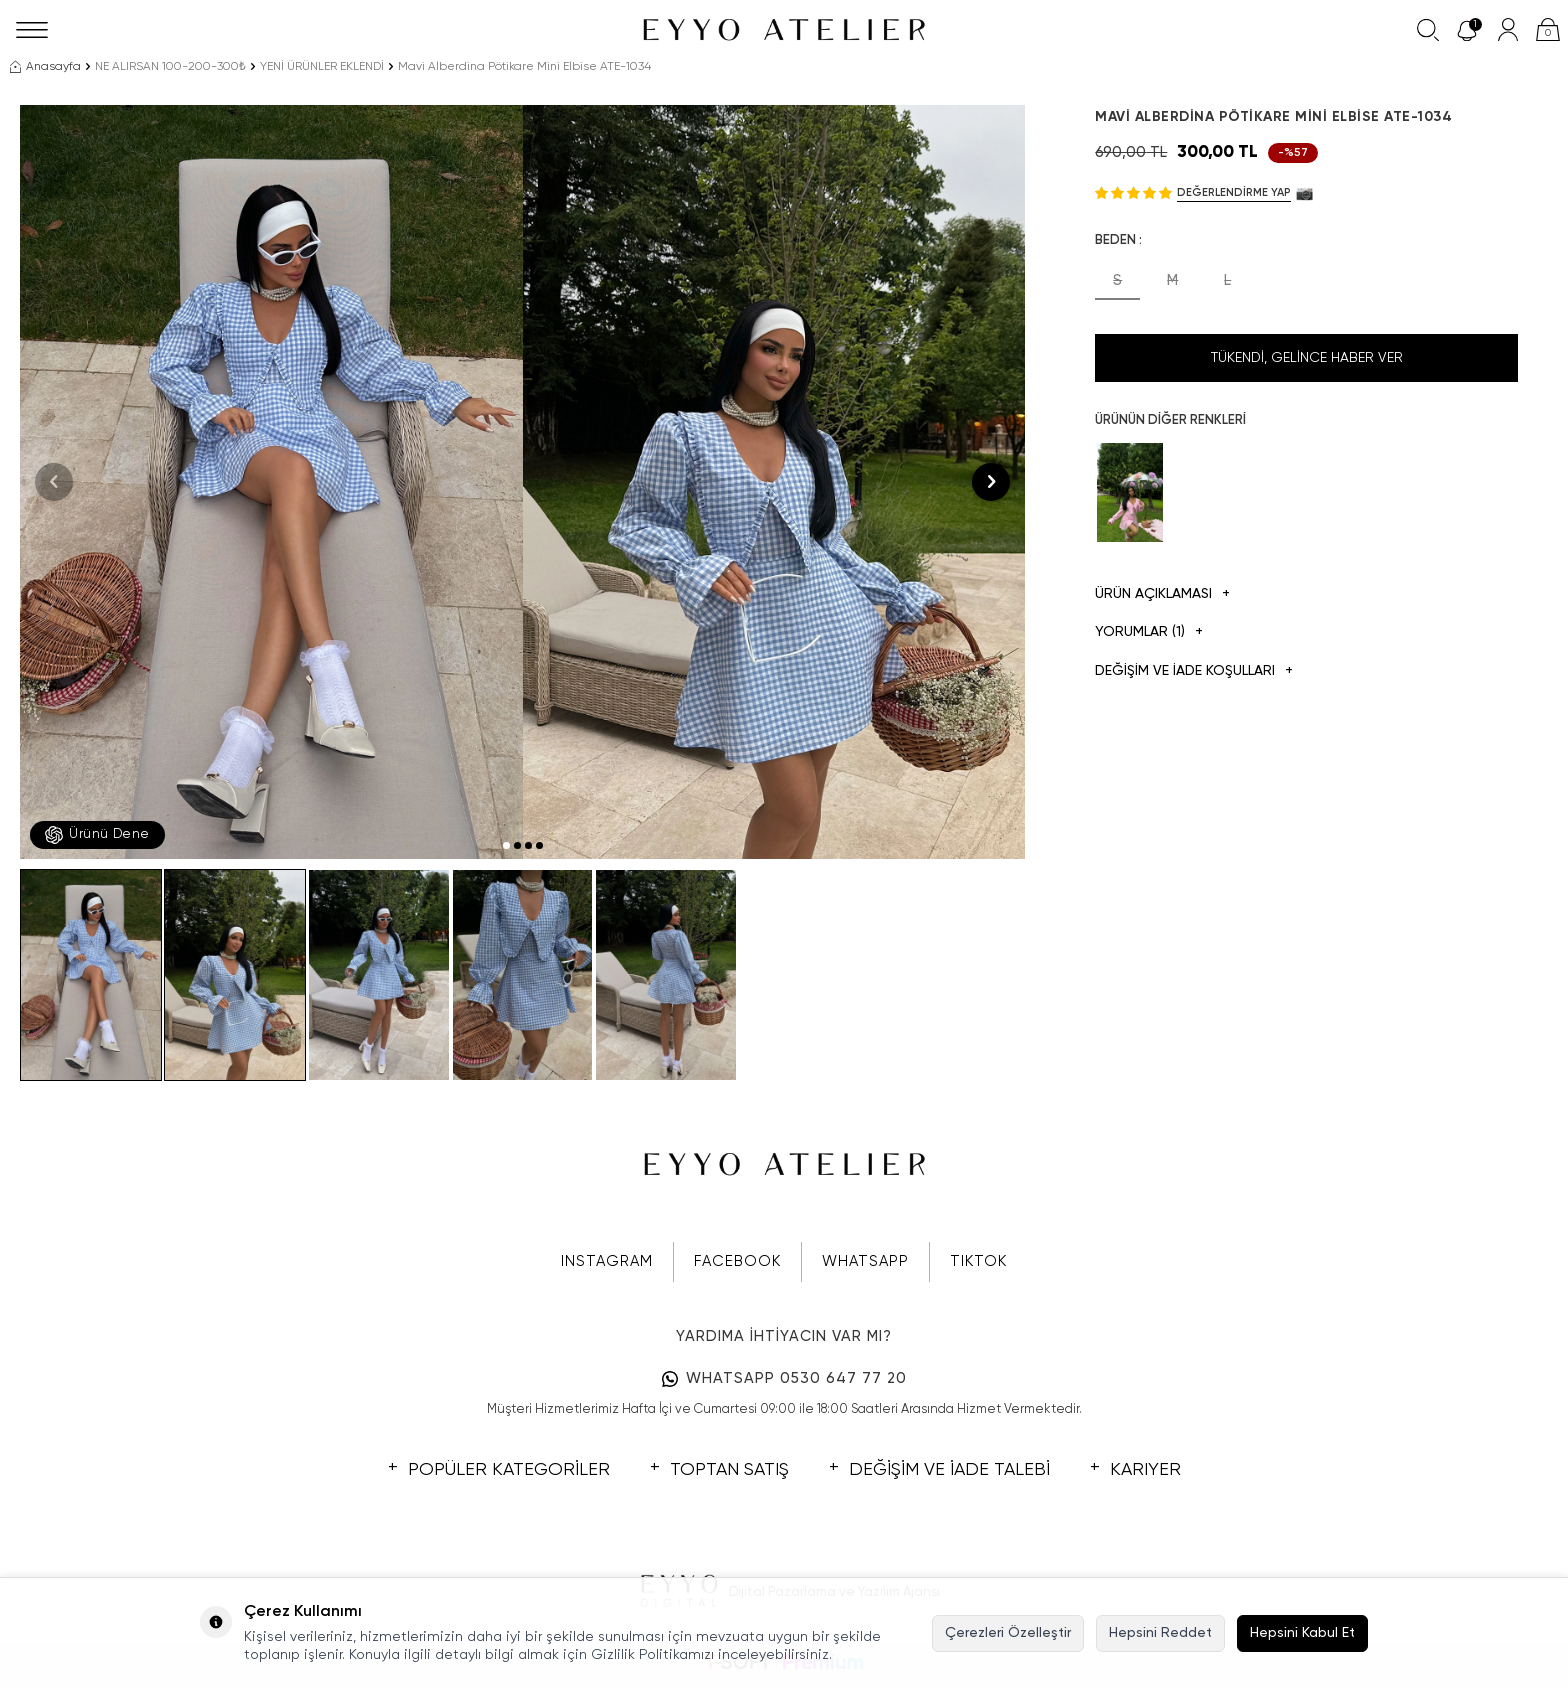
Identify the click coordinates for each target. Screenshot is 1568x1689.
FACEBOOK (737, 1261)
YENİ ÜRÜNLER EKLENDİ (322, 67)
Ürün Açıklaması (1162, 594)
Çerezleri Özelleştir (1008, 1633)
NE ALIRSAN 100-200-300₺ (170, 67)
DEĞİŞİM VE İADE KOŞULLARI (1194, 671)
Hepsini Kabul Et (1302, 1633)
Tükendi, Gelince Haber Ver (1307, 358)
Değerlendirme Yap (1234, 192)
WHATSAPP (865, 1261)
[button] (506, 845)
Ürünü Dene (97, 835)
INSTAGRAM (607, 1261)
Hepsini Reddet (1160, 1633)
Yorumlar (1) (1149, 632)
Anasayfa (45, 67)
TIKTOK (978, 1261)
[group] (271, 482)
